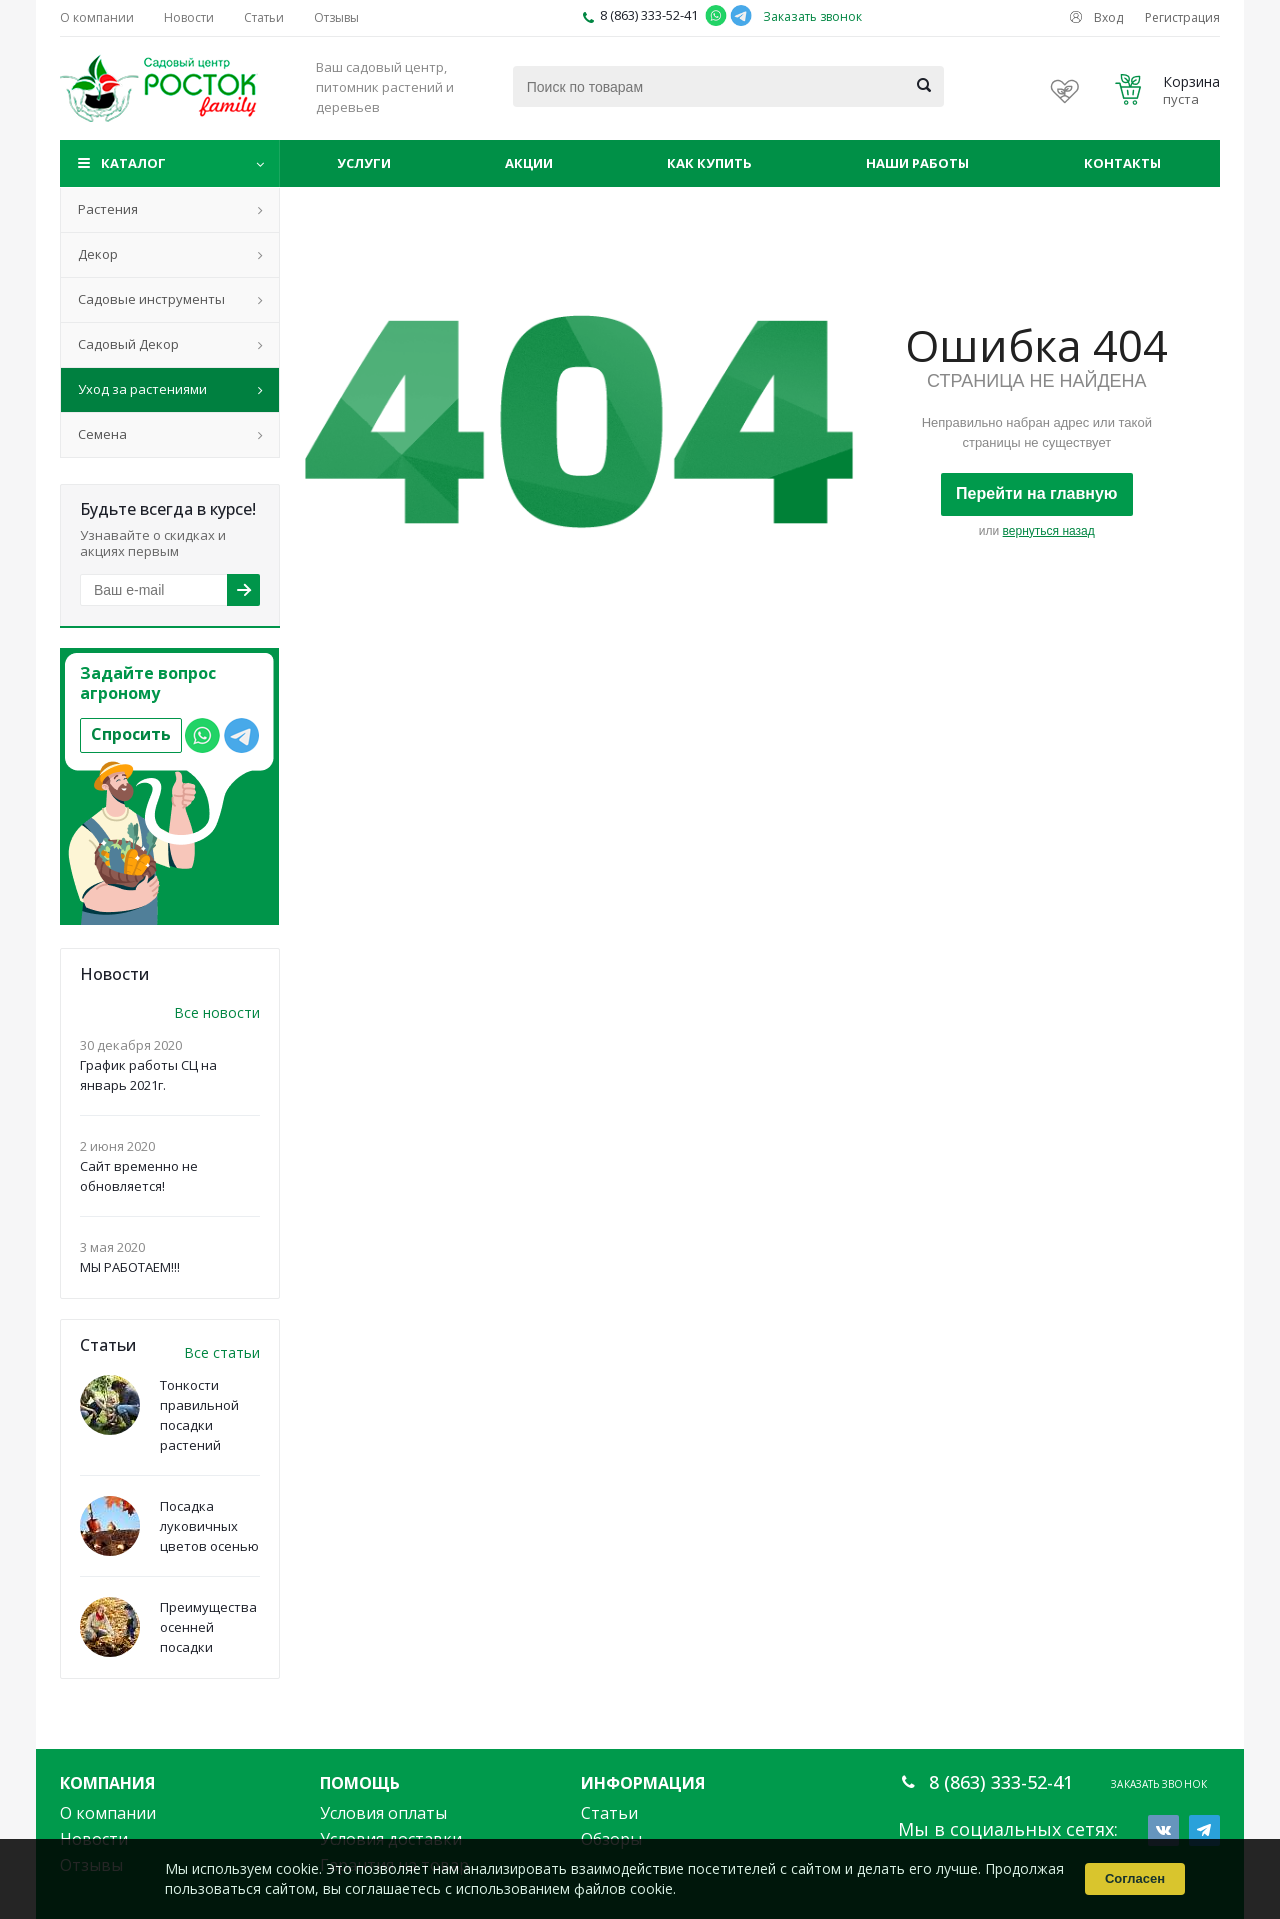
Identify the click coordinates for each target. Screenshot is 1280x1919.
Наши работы (917, 163)
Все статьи (222, 1352)
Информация (643, 1783)
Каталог (133, 163)
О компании (108, 1813)
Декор (98, 254)
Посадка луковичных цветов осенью (209, 1526)
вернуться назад (1049, 531)
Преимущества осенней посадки (208, 1627)
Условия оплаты (383, 1813)
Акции (529, 163)
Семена (102, 434)
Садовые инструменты (151, 299)
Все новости (217, 1012)
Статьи (609, 1813)
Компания (107, 1783)
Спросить (131, 734)
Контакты (1122, 163)
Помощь (360, 1783)
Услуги (364, 163)
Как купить (709, 163)
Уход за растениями (142, 389)
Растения (108, 209)
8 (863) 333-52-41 (649, 15)
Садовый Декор (128, 344)
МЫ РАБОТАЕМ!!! (130, 1267)
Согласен (1135, 1878)
